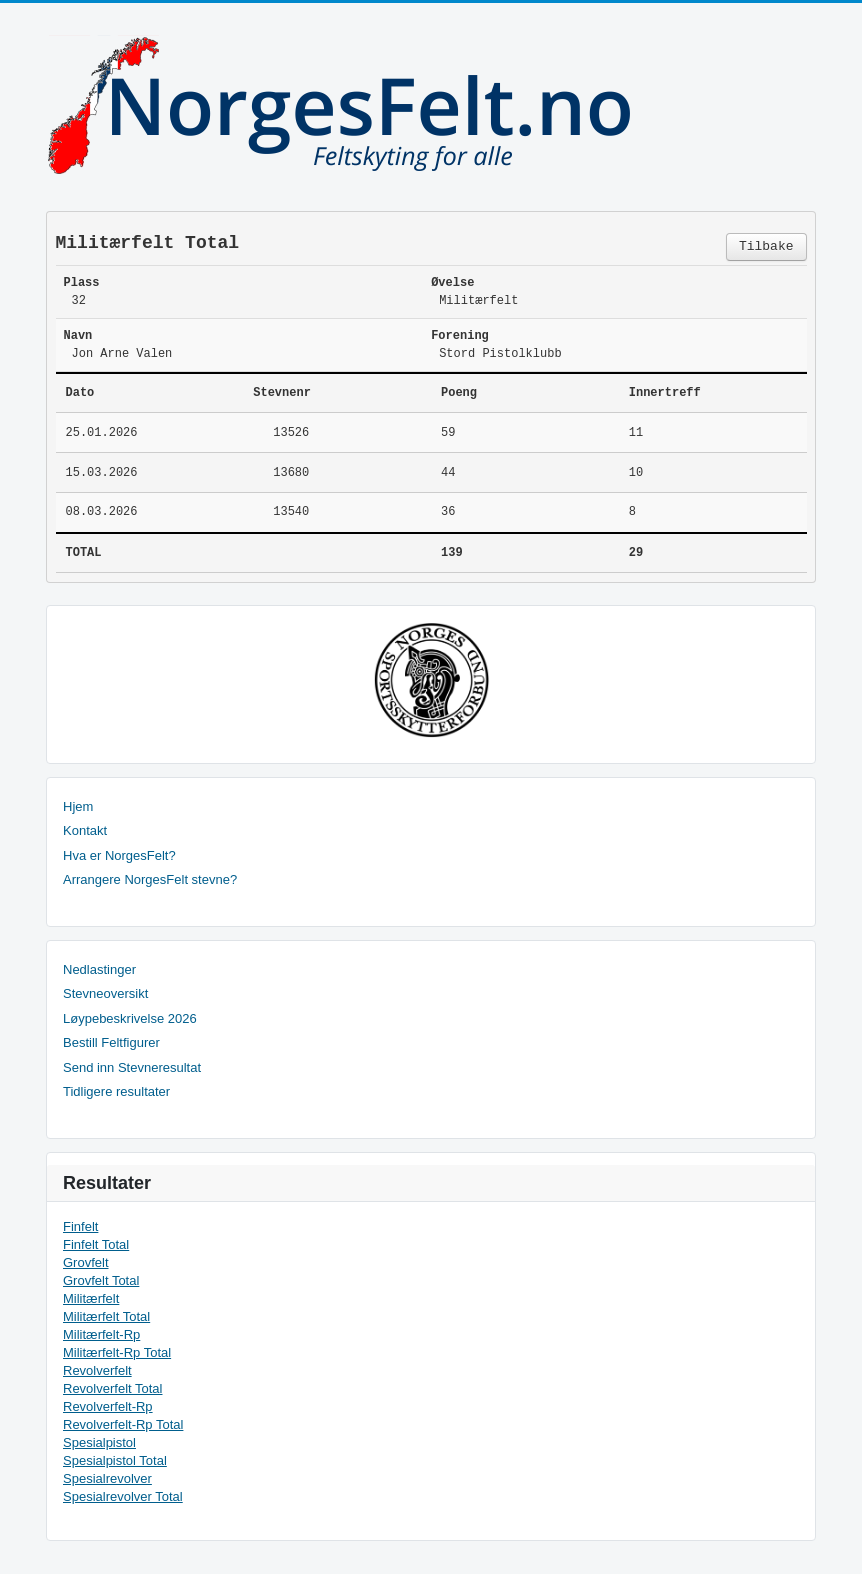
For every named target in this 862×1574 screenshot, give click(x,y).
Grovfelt (86, 1262)
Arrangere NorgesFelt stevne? (150, 879)
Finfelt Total (96, 1244)
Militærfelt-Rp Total (117, 1352)
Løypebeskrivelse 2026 (130, 1018)
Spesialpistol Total (115, 1460)
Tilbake (766, 246)
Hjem (78, 806)
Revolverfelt (97, 1370)
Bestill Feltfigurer (111, 1042)
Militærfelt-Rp (101, 1334)
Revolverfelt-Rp (108, 1406)
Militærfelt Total (106, 1316)
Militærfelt (91, 1298)
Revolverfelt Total (112, 1388)
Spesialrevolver (107, 1478)
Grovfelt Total (101, 1280)
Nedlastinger (99, 969)
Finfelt (80, 1226)
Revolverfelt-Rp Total (123, 1424)
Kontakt (85, 830)
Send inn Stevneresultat (132, 1067)
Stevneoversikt (105, 993)
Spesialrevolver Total (123, 1496)
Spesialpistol (99, 1442)
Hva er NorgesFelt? (119, 855)
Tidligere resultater (116, 1091)
